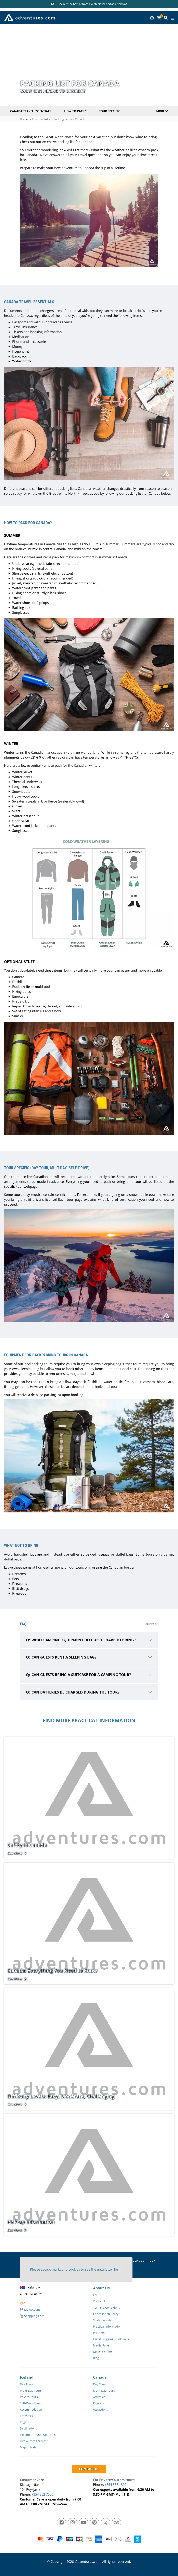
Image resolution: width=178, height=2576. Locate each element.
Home (24, 119)
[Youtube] (83, 2522)
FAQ (96, 2295)
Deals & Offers (103, 2352)
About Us (101, 2287)
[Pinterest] (94, 2522)
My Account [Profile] (30, 2309)
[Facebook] (61, 2522)
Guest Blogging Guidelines (111, 2339)
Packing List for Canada (69, 119)
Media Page (101, 2345)
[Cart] (159, 18)
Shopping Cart (32, 2316)
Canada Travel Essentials (30, 111)
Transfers (26, 2416)
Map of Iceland (30, 2447)
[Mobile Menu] (172, 18)
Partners (99, 2333)
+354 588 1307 (115, 2484)
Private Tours (29, 2397)
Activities (99, 2397)
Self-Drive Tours (31, 2403)
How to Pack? (75, 111)
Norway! (122, 4)
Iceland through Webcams (38, 2435)
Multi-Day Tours (31, 2390)
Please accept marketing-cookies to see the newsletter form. (76, 2269)
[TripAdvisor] (116, 2522)
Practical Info (41, 119)
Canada (100, 2377)
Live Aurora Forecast (34, 2441)
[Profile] (152, 18)
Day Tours (27, 2384)
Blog (96, 2358)
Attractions (100, 2409)
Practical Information (107, 2326)
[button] (89, 1640)
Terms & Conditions (106, 2307)
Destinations (28, 2428)
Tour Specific (109, 111)
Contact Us (100, 2301)
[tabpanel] (89, 221)
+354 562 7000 (42, 2494)
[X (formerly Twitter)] (105, 2522)
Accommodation (31, 2409)
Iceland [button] (30, 2287)
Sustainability (102, 2320)
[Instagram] (72, 2522)
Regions (25, 2422)
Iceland (106, 4)
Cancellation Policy (105, 2314)
